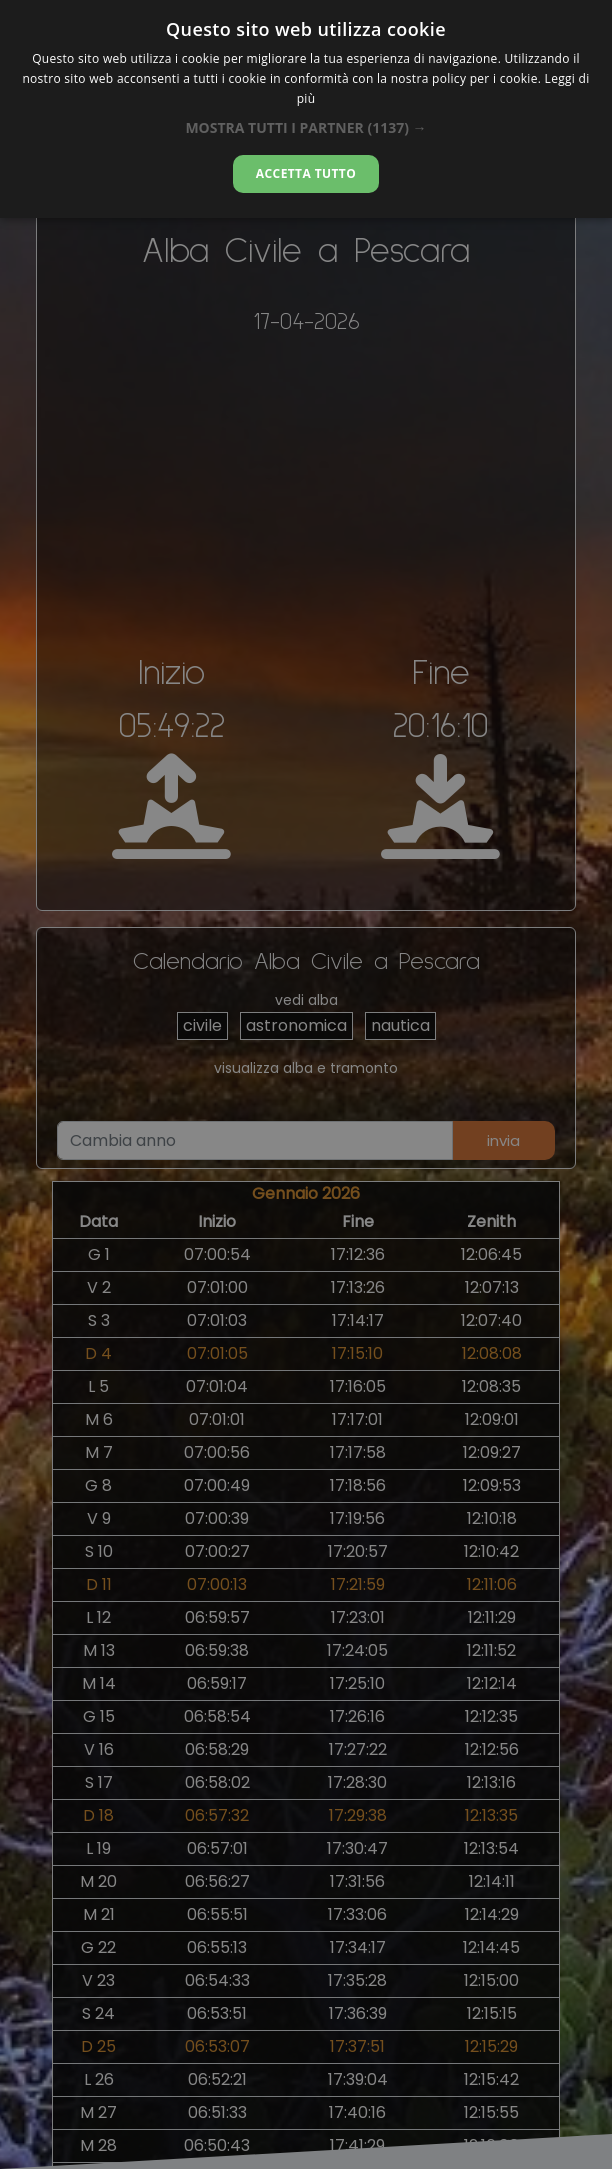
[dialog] (306, 109)
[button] (305, 127)
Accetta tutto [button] (306, 173)
